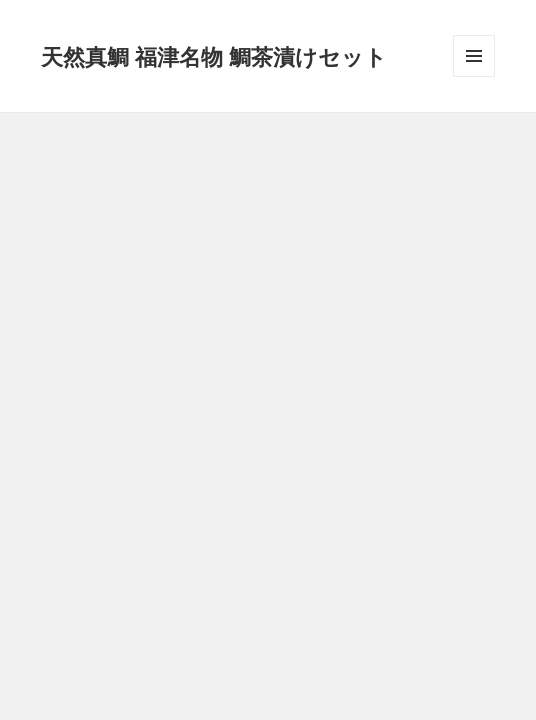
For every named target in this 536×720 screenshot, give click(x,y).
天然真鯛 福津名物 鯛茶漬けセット (214, 56)
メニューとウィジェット (474, 76)
